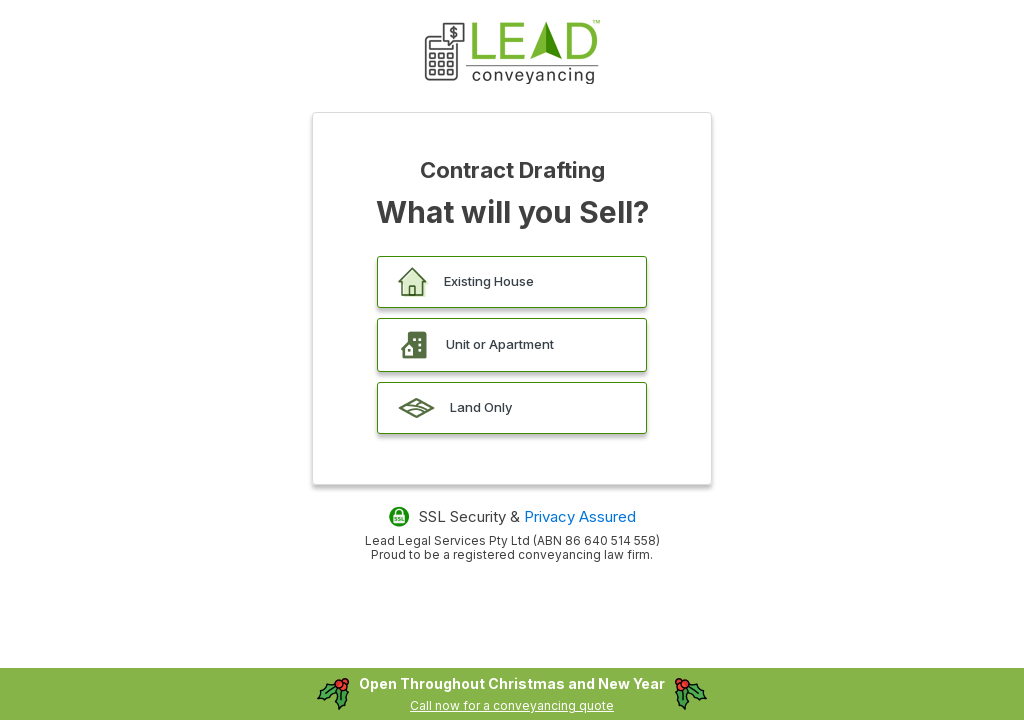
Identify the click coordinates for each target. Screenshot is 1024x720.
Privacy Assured (580, 516)
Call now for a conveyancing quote (512, 705)
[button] (512, 282)
